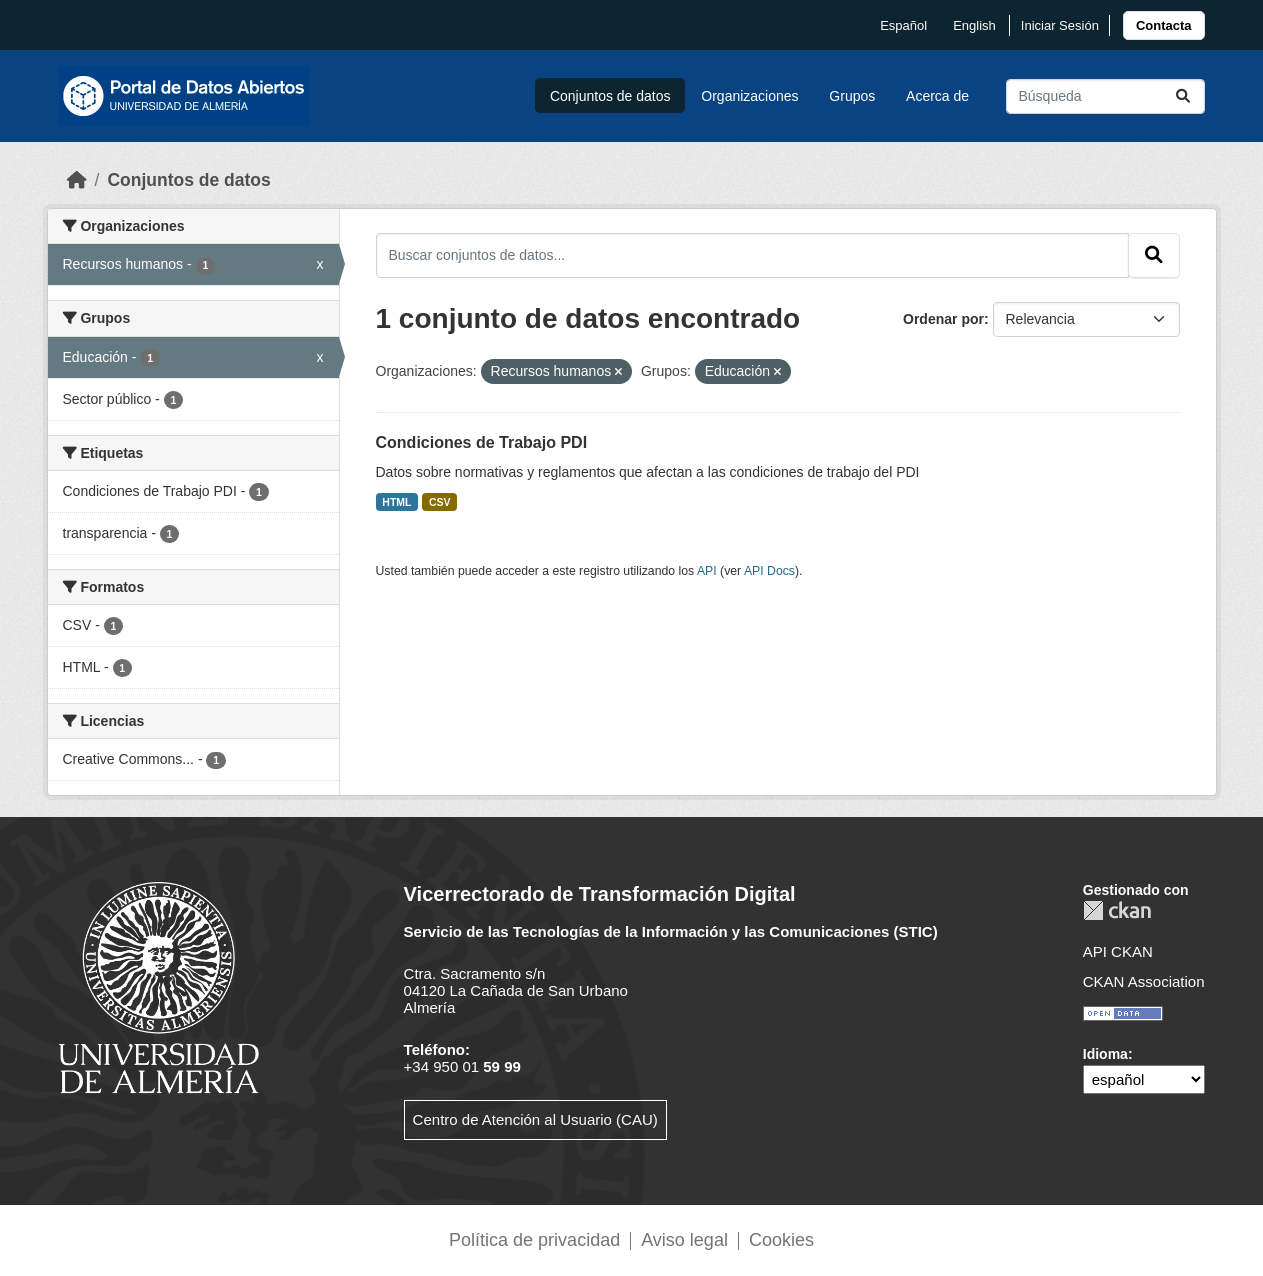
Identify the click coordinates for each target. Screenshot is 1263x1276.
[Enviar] (1183, 96)
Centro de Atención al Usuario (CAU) (535, 1119)
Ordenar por (943, 319)
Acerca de (937, 96)
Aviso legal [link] (684, 1240)
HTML (396, 502)
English (974, 25)
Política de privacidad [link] (534, 1240)
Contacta (1164, 25)
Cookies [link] (781, 1240)
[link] (1164, 25)
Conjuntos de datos (610, 96)
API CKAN (1118, 951)
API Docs (769, 571)
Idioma (1105, 1054)
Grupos (852, 96)
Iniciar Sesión (1060, 25)
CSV (440, 502)
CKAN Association (1144, 981)
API (707, 571)
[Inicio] (77, 180)
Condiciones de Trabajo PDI (482, 442)
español (903, 25)
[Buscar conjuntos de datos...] (1105, 96)
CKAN (1117, 910)
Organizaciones (749, 96)
